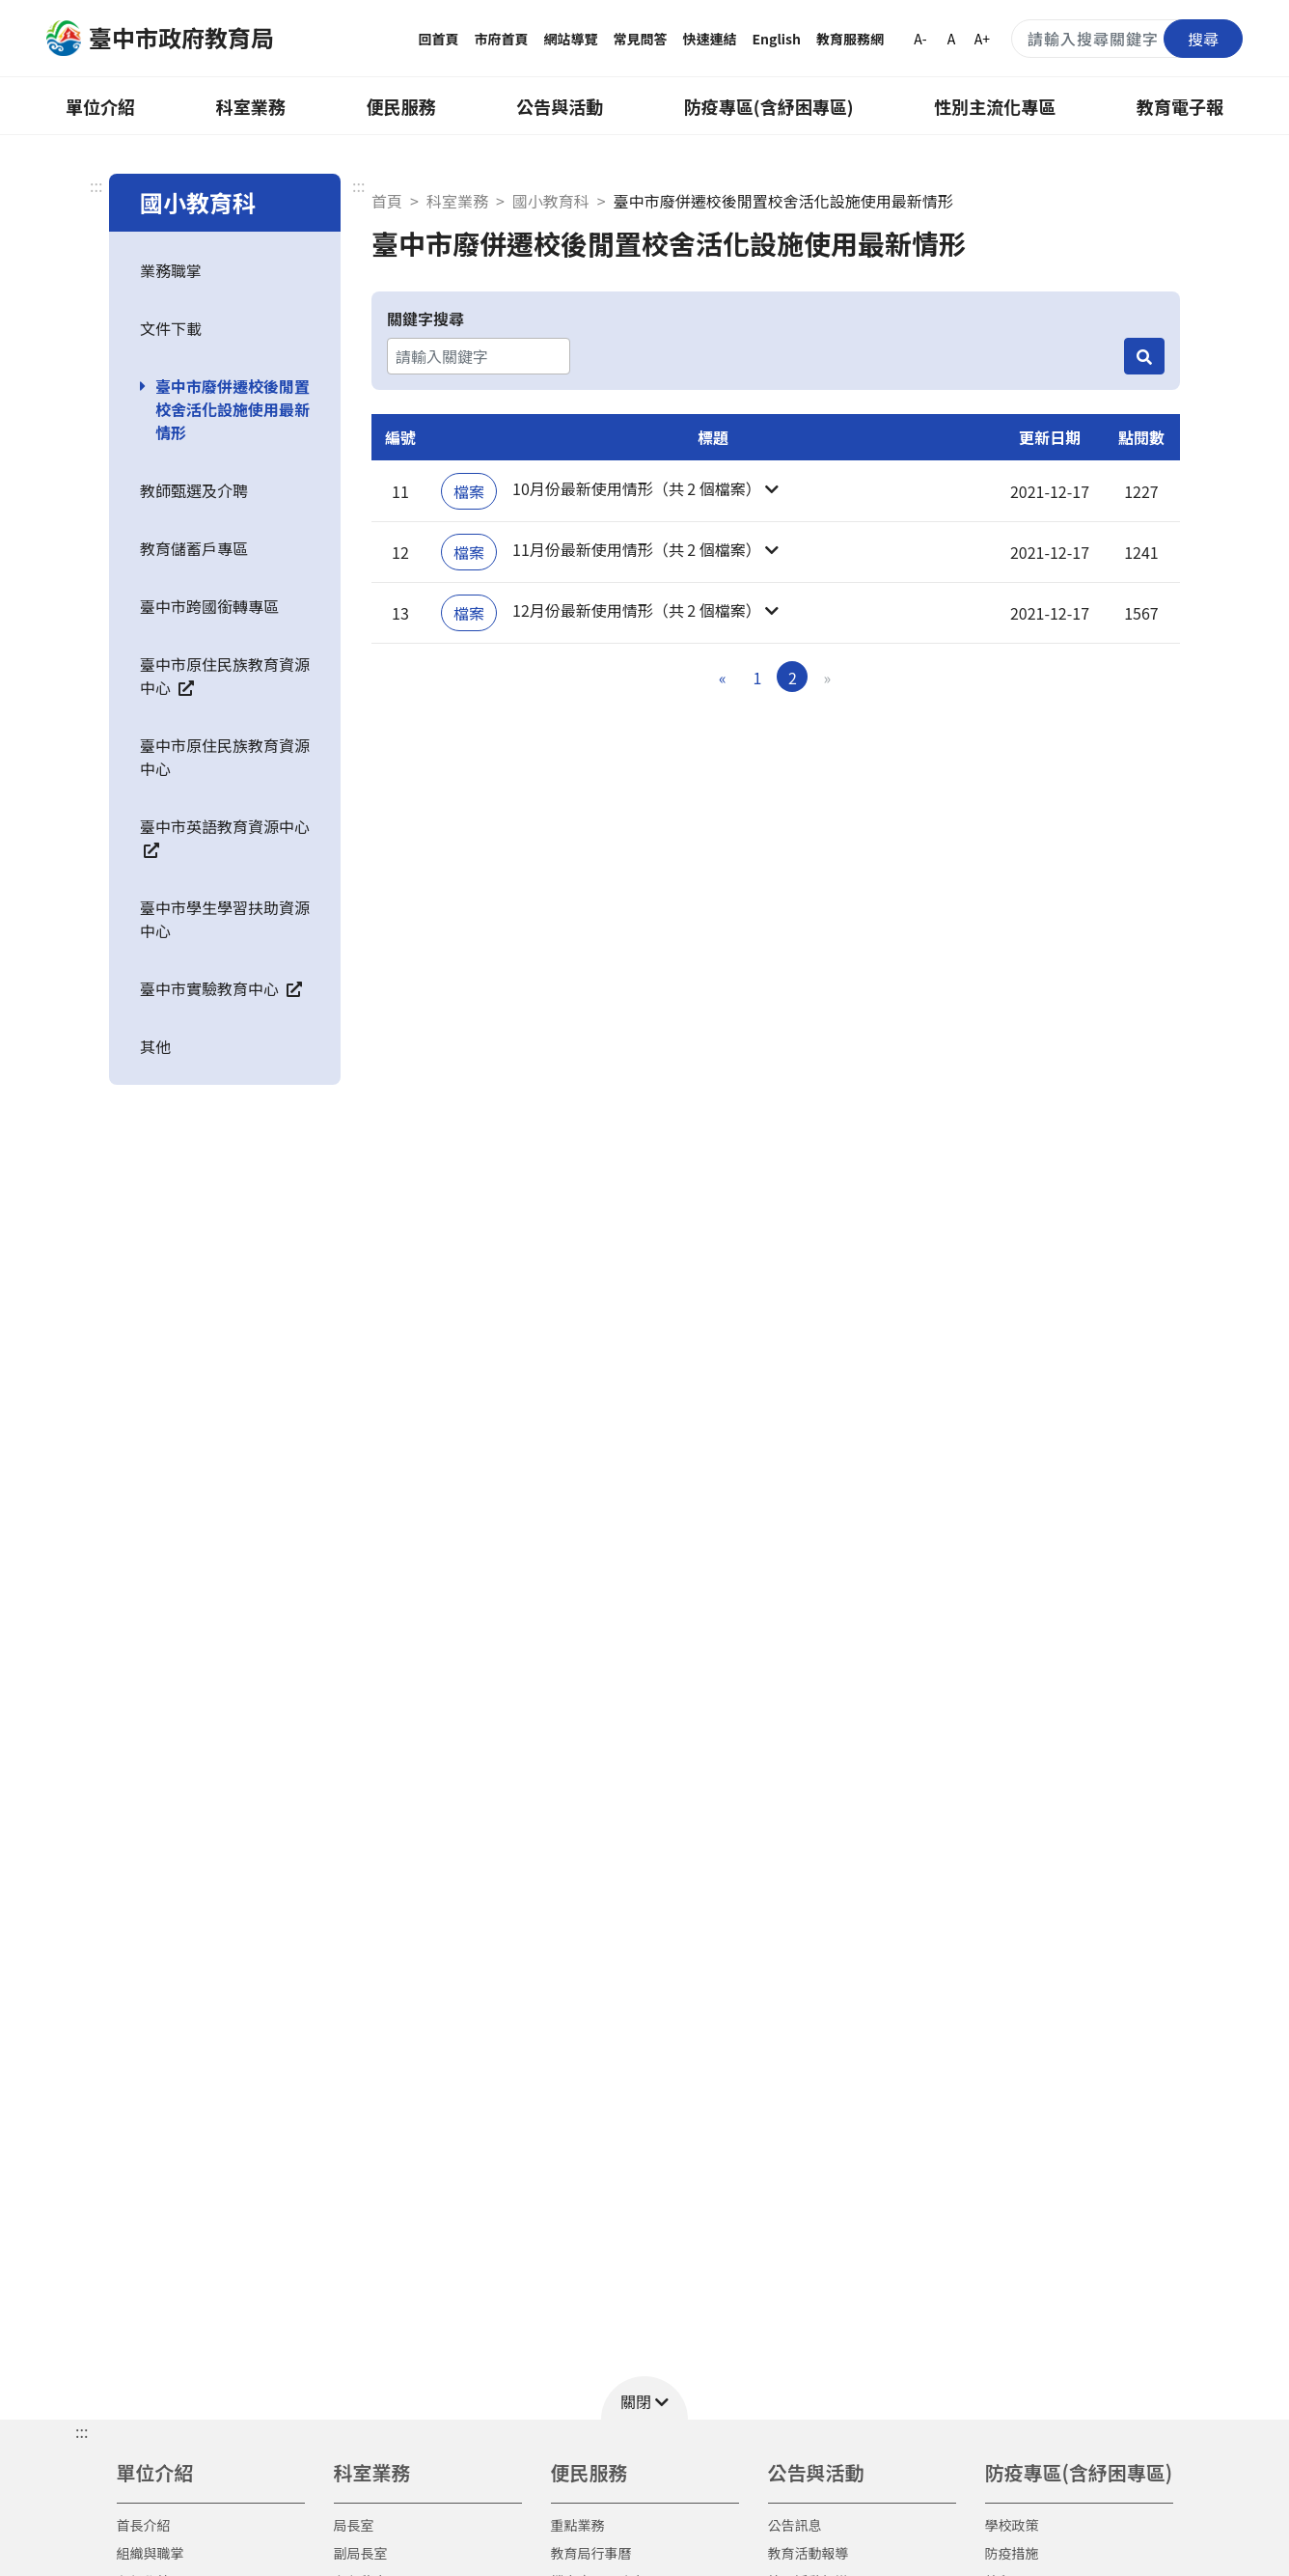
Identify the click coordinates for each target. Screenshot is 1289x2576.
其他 (155, 1046)
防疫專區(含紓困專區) (769, 106)
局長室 (354, 2524)
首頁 (386, 200)
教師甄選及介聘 (194, 490)
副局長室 (361, 2552)
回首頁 (439, 38)
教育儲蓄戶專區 (194, 548)
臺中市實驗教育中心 (221, 988)
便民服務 (400, 106)
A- (920, 38)
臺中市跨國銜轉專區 (209, 606)
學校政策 (1012, 2524)
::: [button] (81, 2431)
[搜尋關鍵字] (1127, 38)
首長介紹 (144, 2524)
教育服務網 (850, 38)
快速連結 (710, 38)
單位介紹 (100, 106)
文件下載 (171, 328)
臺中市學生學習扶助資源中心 (225, 919)
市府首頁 (502, 38)
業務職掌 (171, 270)
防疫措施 (1012, 2552)
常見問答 (641, 38)
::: (96, 185)
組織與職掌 (150, 2552)
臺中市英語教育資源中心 (225, 836)
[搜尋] (1144, 356)
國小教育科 (551, 200)
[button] (713, 491)
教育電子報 (1180, 106)
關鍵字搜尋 (425, 318)
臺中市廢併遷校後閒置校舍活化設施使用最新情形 (232, 409)
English (777, 38)
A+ (982, 38)
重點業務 (578, 2524)
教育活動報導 (808, 2552)
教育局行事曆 (591, 2552)
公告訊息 (795, 2524)
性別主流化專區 (995, 106)
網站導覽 (571, 38)
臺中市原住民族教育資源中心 (225, 675)
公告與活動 (559, 106)
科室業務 (251, 106)
